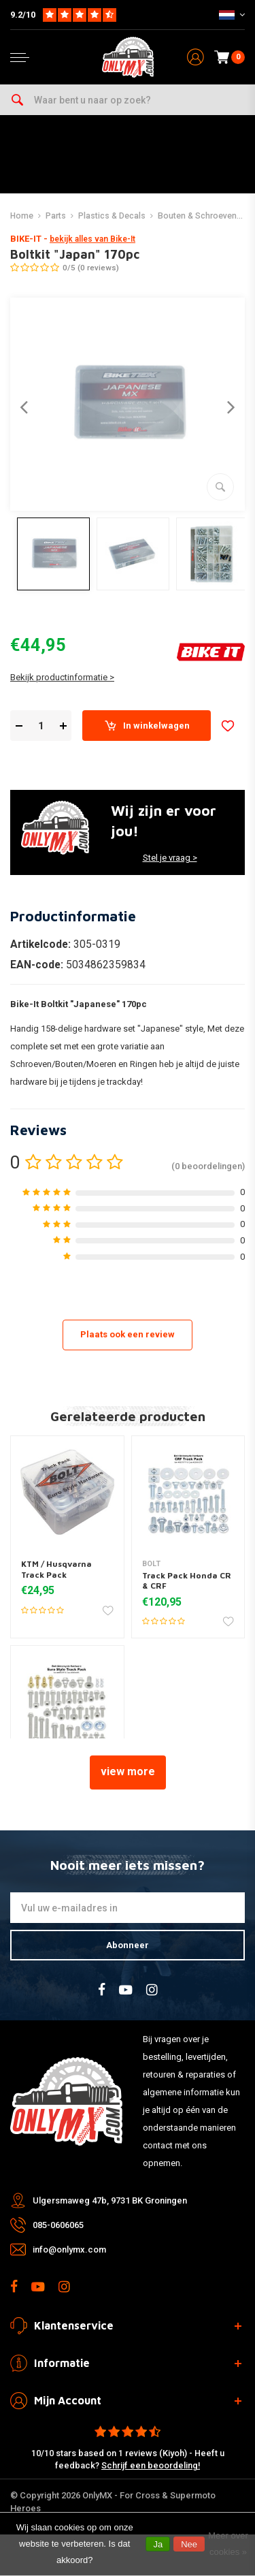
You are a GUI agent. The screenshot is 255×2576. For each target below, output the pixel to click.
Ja (158, 2544)
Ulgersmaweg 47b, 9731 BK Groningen (110, 2200)
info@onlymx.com (69, 2249)
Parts (56, 216)
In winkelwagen (147, 726)
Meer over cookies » (228, 2543)
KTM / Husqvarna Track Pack (56, 1569)
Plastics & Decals (112, 216)
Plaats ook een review (127, 1334)
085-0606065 (58, 2225)
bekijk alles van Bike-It (92, 239)
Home (21, 216)
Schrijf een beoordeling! (150, 2465)
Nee (189, 2544)
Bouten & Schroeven (197, 216)
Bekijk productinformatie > (62, 677)
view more (128, 1771)
